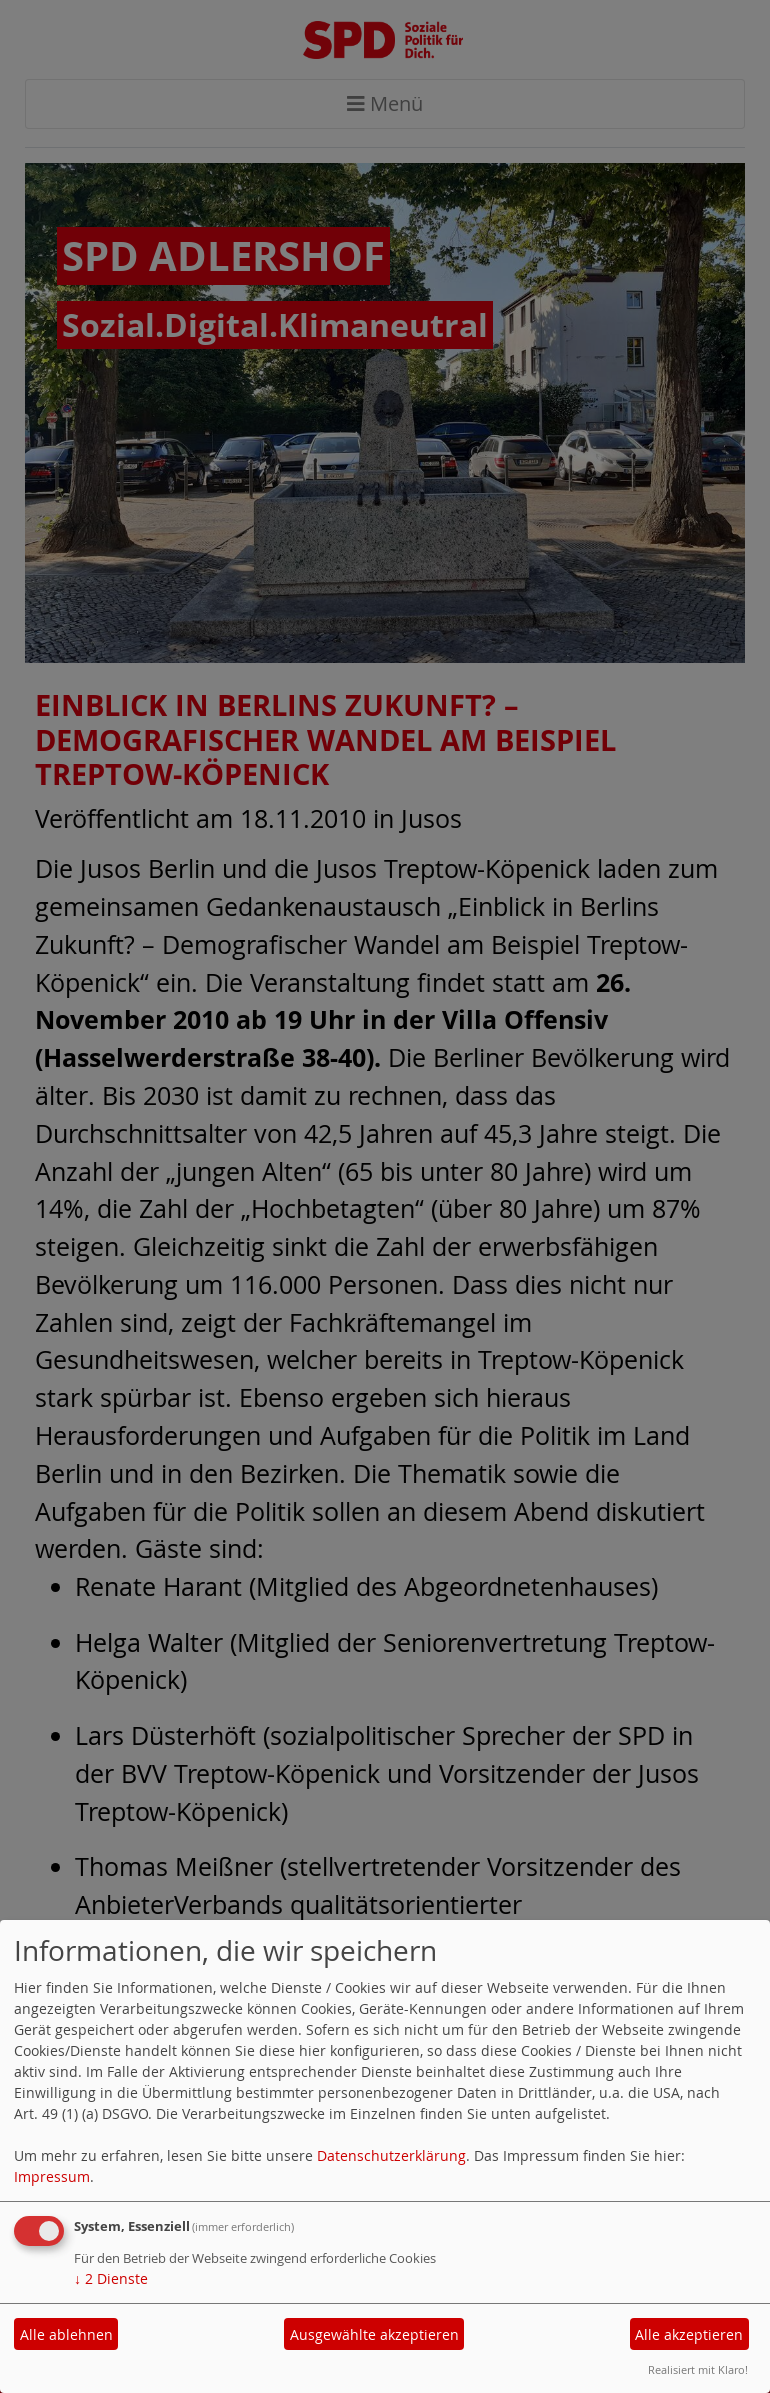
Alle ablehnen (66, 2334)
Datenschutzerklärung (391, 2155)
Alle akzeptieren (689, 2334)
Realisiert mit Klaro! (698, 2369)
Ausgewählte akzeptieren (374, 2334)
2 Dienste (111, 2278)
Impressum (52, 2176)
